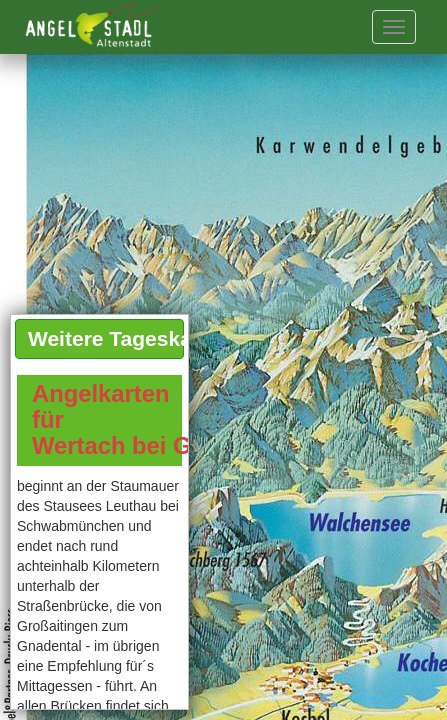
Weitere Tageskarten (106, 338)
